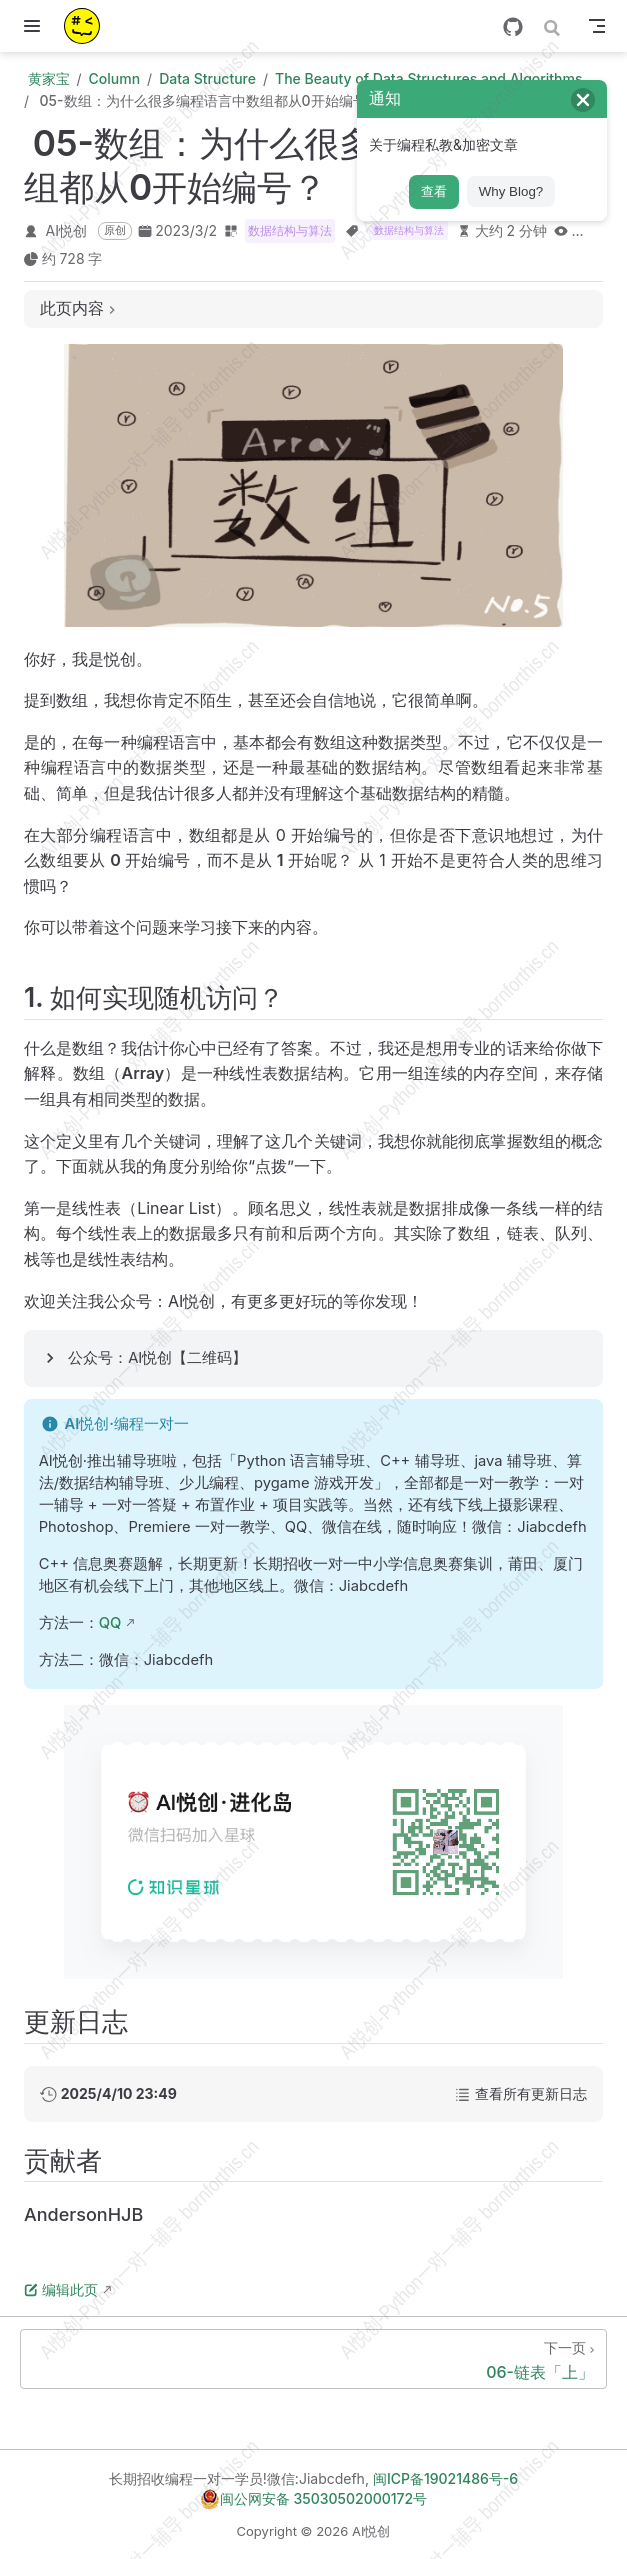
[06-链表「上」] (313, 2359)
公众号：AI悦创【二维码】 (157, 1358)
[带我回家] (88, 26)
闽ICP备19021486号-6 (445, 2478)
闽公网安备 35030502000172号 (313, 2499)
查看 (434, 191)
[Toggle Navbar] (597, 26)
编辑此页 (61, 2289)
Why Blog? (511, 191)
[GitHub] (513, 27)
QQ (110, 1623)
